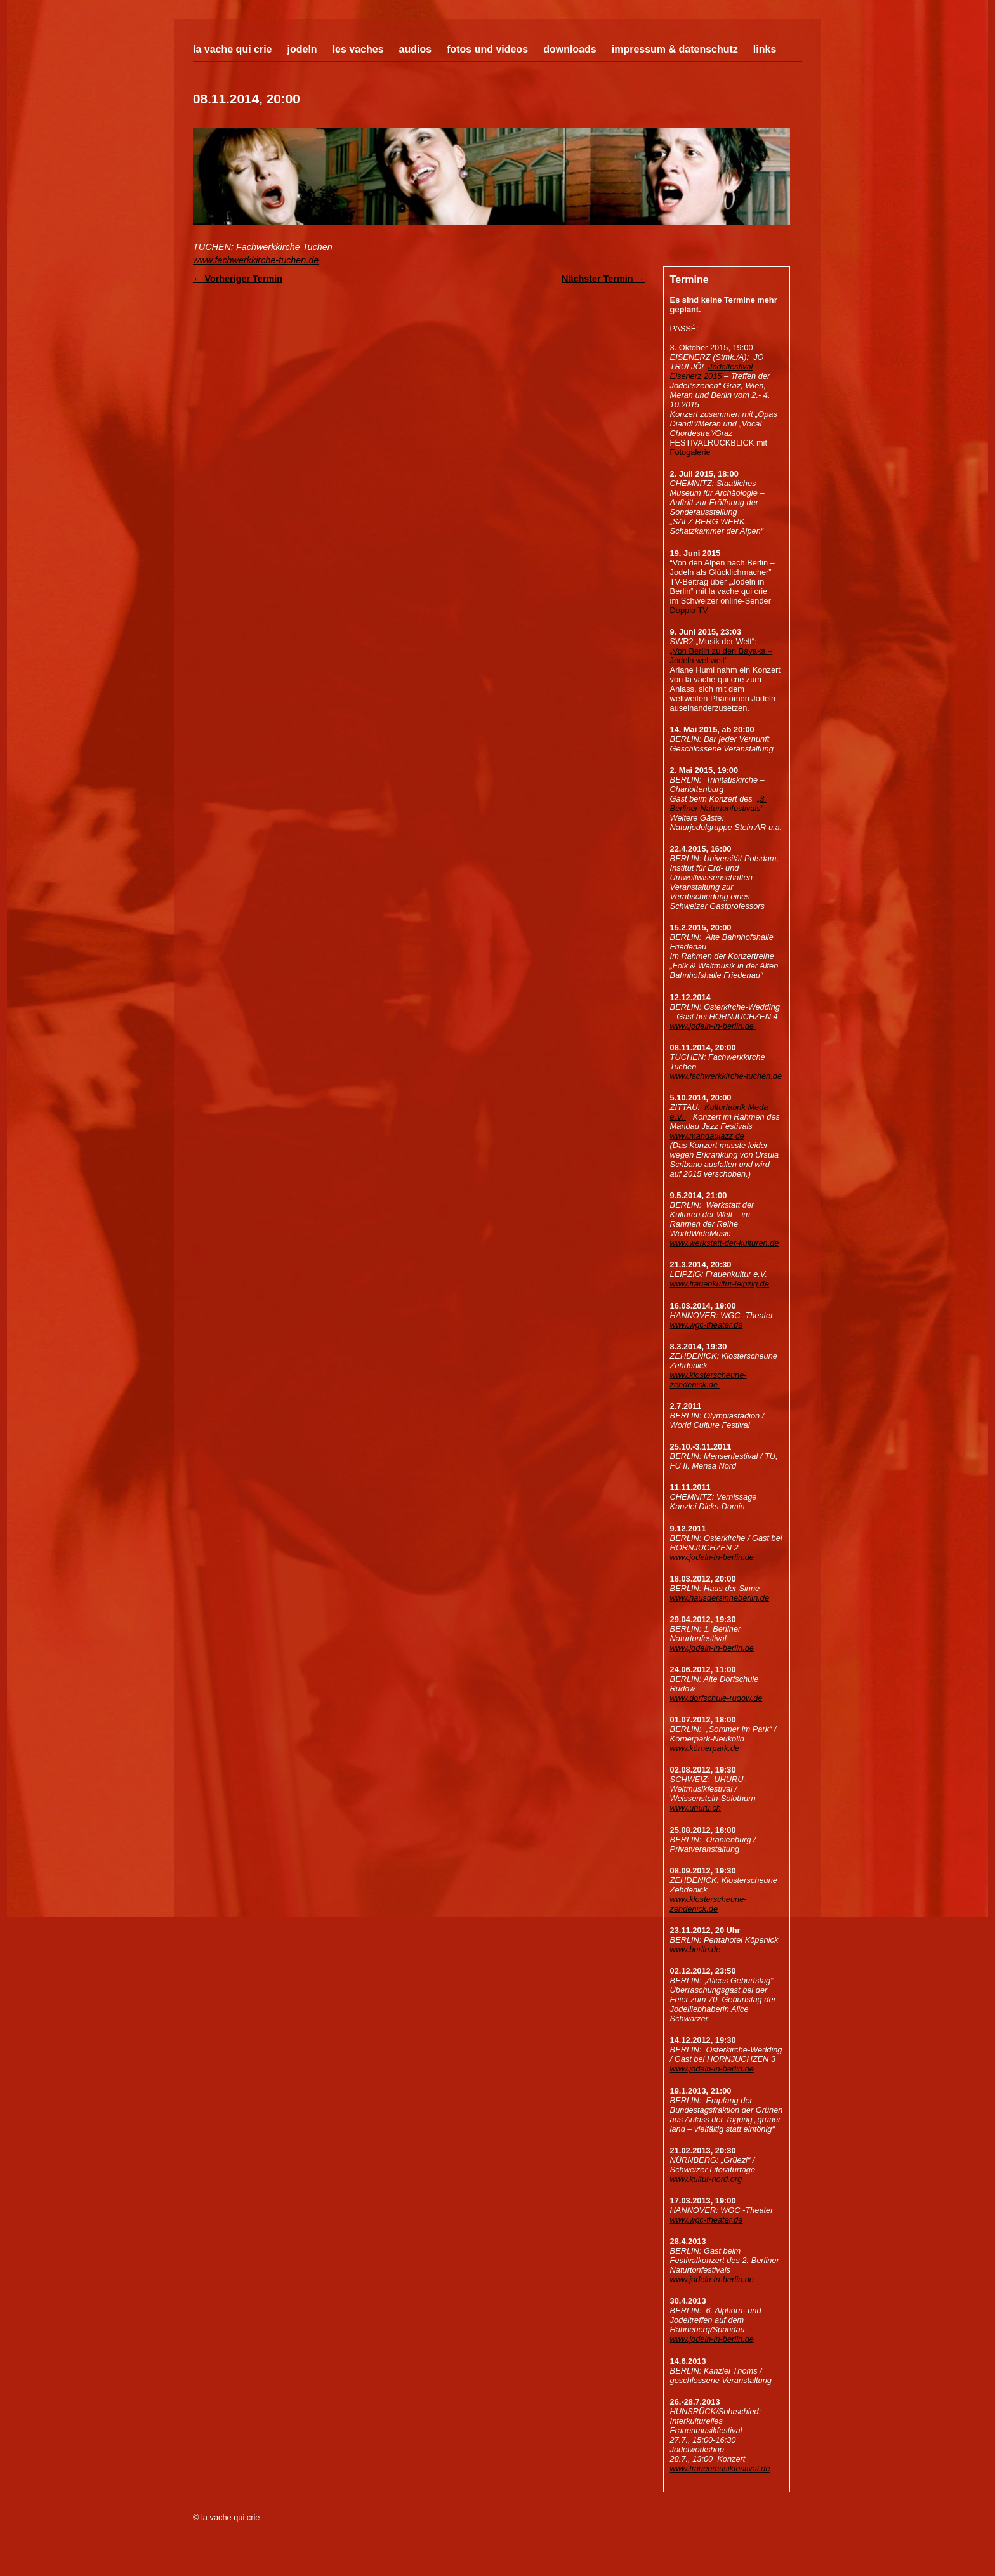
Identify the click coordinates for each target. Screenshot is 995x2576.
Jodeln (302, 49)
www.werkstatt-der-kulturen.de (724, 1243)
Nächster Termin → (603, 279)
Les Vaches (358, 49)
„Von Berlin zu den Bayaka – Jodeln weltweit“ (721, 655)
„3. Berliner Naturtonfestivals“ (718, 803)
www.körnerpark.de (705, 1748)
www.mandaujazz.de (707, 1135)
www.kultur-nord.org (706, 2179)
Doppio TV (689, 610)
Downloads (569, 49)
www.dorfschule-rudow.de (716, 1698)
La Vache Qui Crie (232, 49)
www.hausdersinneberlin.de (720, 1597)
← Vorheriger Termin (237, 279)
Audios (415, 49)
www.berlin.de (695, 1949)
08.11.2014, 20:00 (246, 98)
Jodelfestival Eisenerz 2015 (711, 371)
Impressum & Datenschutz (675, 49)
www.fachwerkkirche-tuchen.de (256, 260)
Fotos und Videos (487, 49)
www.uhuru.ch (695, 1808)
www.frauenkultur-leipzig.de (719, 1283)
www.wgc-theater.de (706, 1325)
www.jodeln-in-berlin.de (713, 1026)
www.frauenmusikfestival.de (720, 2468)
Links (764, 49)
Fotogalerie (690, 452)
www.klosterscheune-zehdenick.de (708, 1379)
